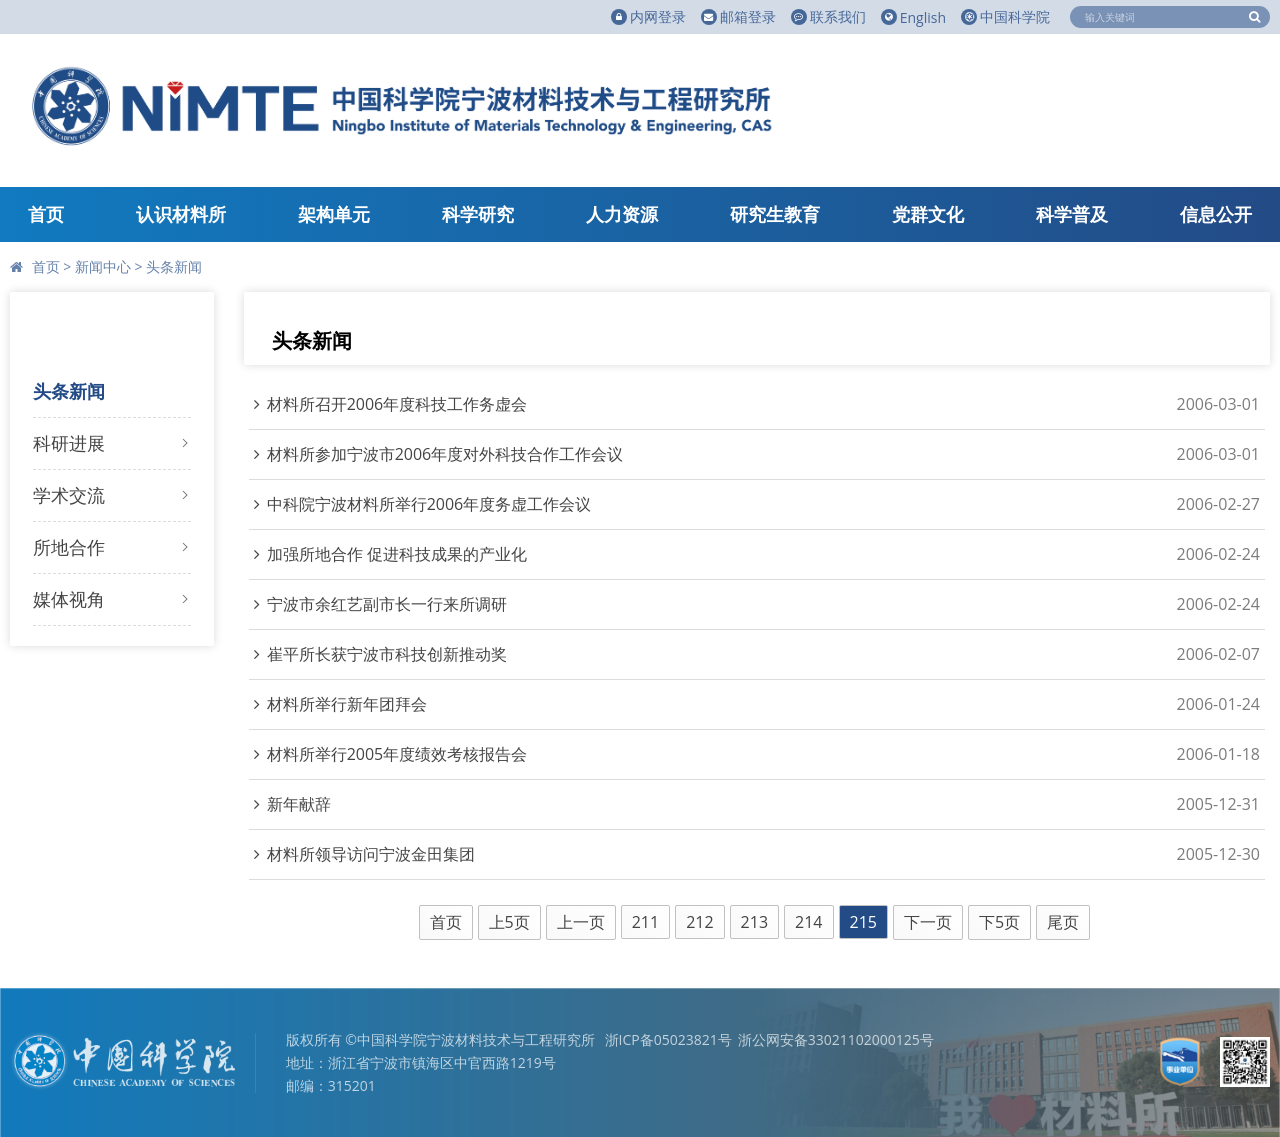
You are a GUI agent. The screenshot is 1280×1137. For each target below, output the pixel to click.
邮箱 (738, 17)
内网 (648, 17)
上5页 (509, 922)
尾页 (1063, 922)
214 (808, 922)
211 (645, 922)
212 (699, 922)
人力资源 (622, 214)
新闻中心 (103, 266)
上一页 (581, 922)
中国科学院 (1005, 16)
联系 (828, 17)
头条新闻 (174, 266)
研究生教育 (775, 214)
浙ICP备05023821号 (668, 1039)
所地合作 (69, 547)
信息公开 (1216, 214)
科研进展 (69, 443)
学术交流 (69, 495)
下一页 (928, 922)
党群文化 (928, 214)
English (913, 17)
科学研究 (478, 214)
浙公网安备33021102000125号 (836, 1039)
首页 (46, 214)
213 (754, 922)
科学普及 (1072, 214)
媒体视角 (69, 599)
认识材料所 (181, 214)
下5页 (999, 922)
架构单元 (334, 214)
